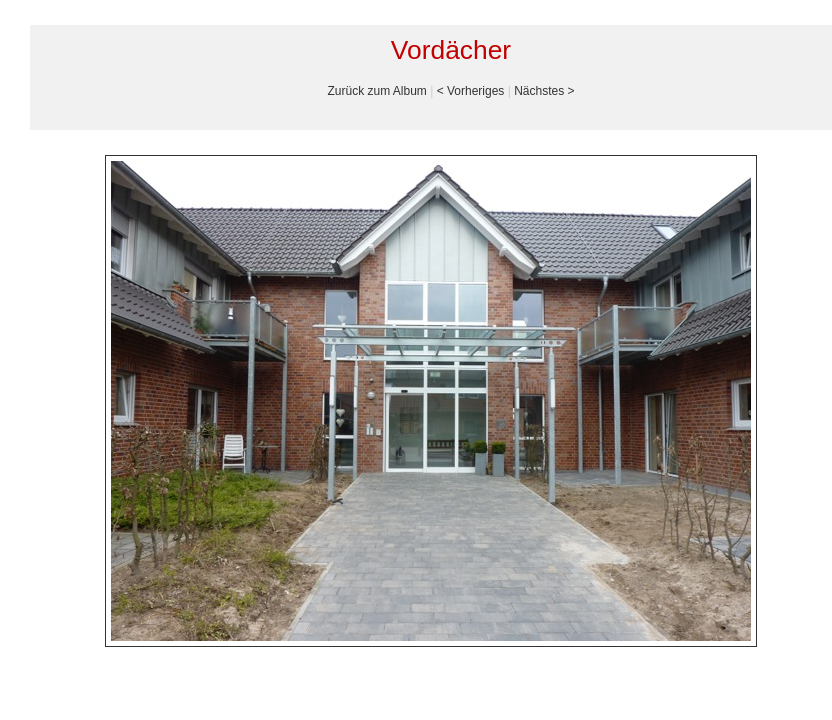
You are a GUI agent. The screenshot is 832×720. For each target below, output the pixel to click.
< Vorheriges (471, 91)
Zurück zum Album (376, 91)
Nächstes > (544, 91)
